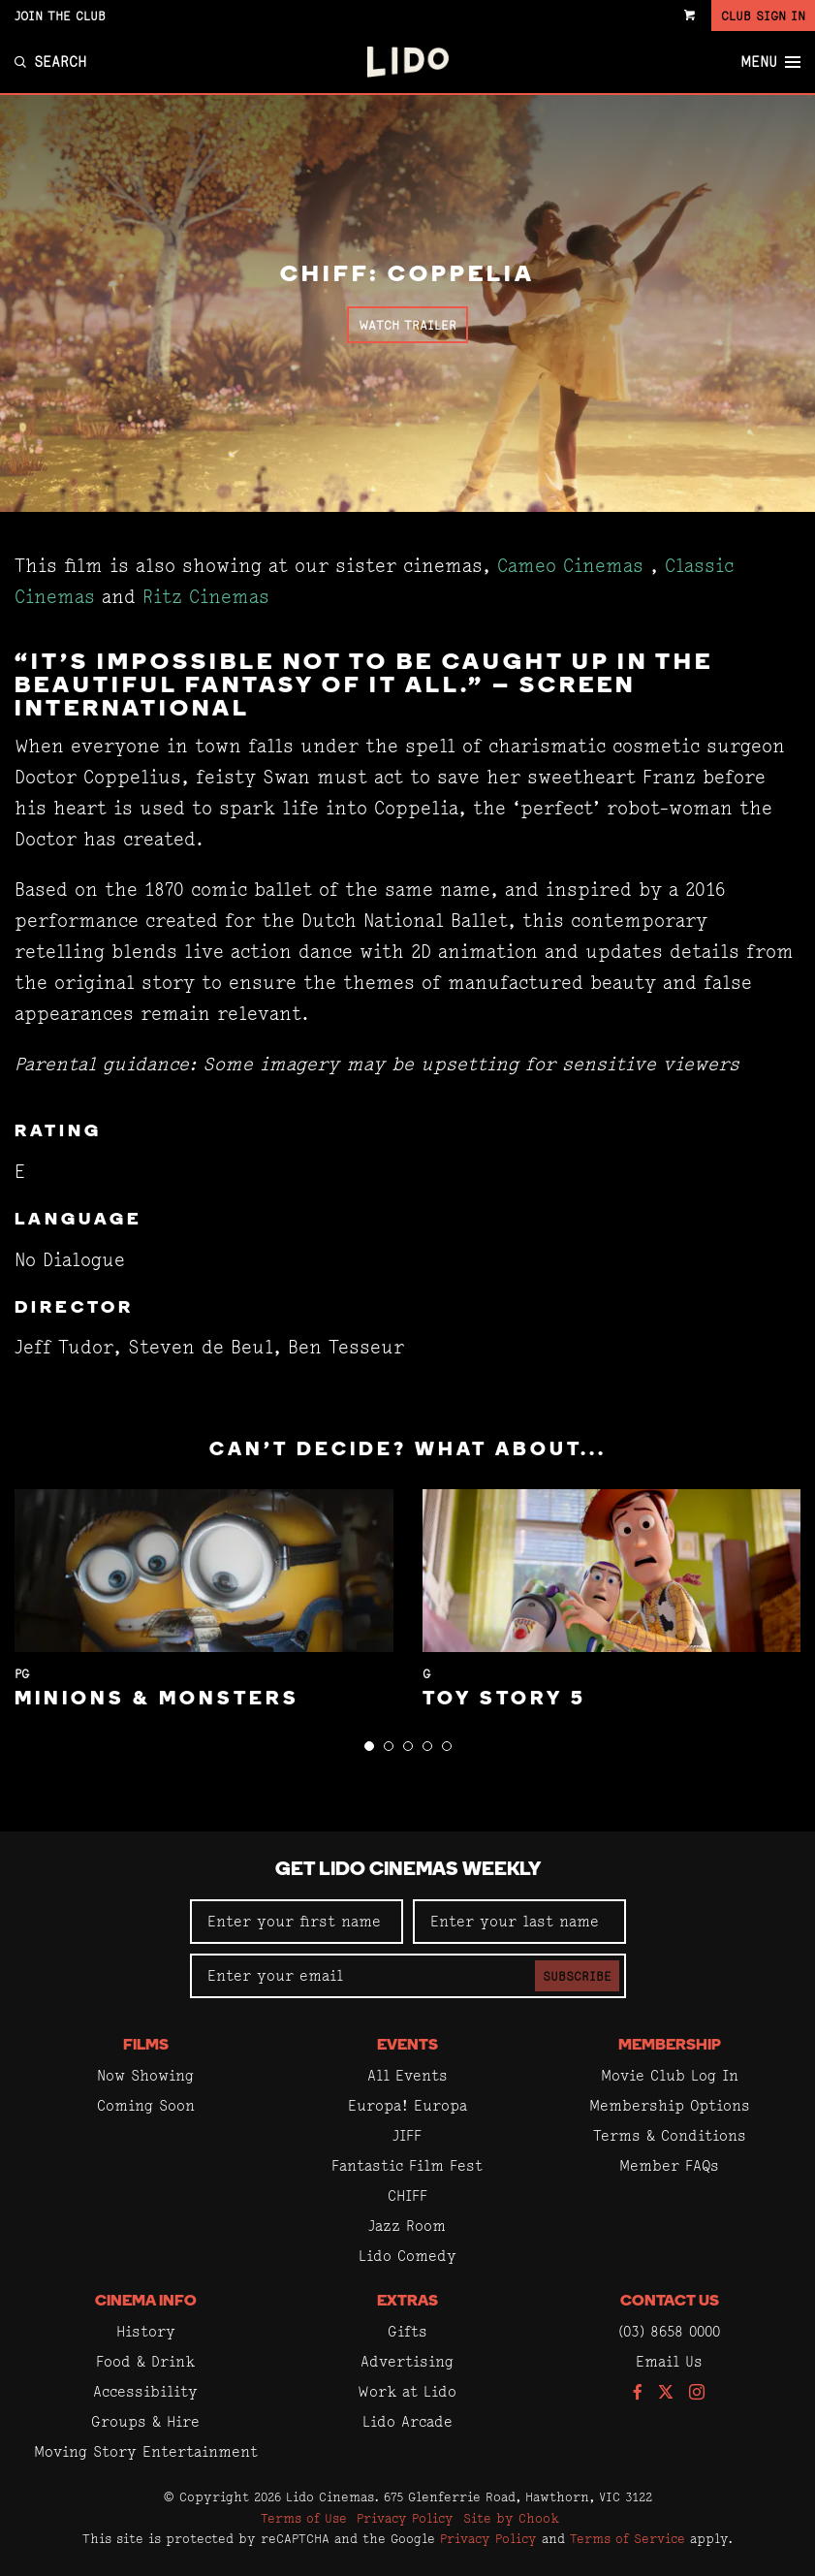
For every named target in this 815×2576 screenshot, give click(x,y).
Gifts (407, 2331)
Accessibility (145, 2391)
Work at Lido (407, 2391)
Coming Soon (146, 2105)
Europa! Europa (407, 2105)
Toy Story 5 (504, 1699)
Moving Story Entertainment (146, 2451)
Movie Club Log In (669, 2075)
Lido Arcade (407, 2421)
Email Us (669, 2361)
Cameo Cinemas (570, 566)
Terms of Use (304, 2518)
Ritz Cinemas (205, 597)
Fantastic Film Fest (407, 2165)
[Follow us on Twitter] (666, 2393)
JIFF (407, 2135)
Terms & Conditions (669, 2135)
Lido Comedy (407, 2255)
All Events (407, 2075)
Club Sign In (763, 15)
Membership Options (669, 2105)
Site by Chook (511, 2518)
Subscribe (577, 1976)
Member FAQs (669, 2165)
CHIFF (407, 2195)
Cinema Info (146, 2301)
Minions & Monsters (157, 1699)
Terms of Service (627, 2538)
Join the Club (60, 15)
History (145, 2331)
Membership (669, 2045)
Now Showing (145, 2075)
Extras (407, 2301)
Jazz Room (407, 2225)
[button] (369, 1746)
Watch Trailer (407, 325)
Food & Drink (145, 2361)
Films (146, 2045)
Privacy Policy (405, 2518)
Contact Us (669, 2301)
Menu (770, 62)
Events (407, 2045)
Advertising (407, 2361)
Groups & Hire (145, 2421)
